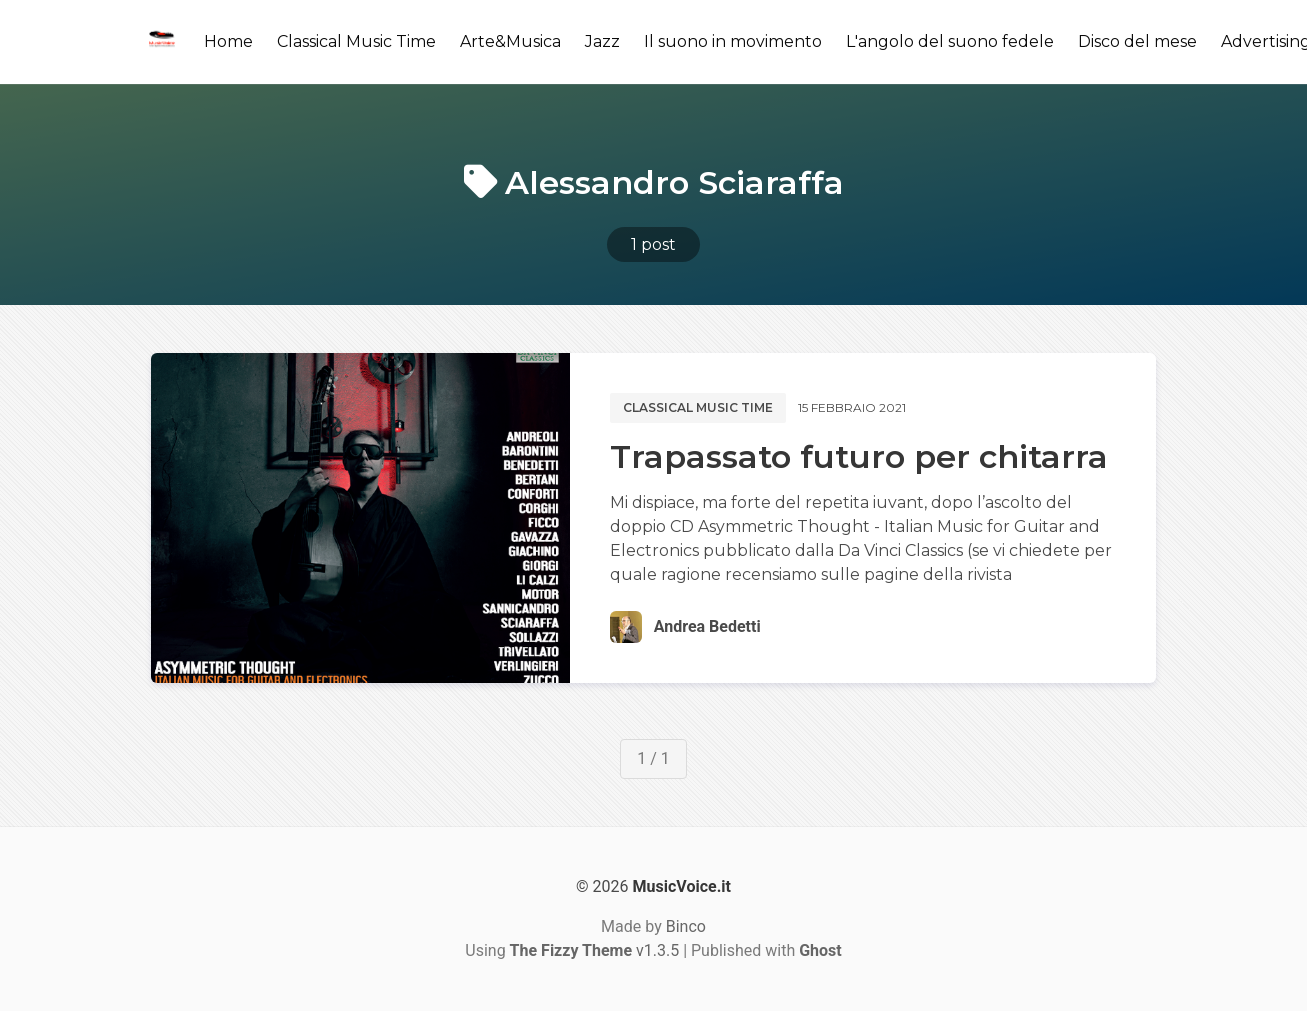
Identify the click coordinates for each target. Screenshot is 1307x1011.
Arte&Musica (510, 41)
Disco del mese (1137, 41)
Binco (686, 926)
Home (228, 41)
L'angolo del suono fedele (950, 41)
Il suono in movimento (733, 41)
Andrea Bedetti (707, 626)
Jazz (602, 41)
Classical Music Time (356, 41)
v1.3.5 (595, 950)
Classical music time (698, 407)
